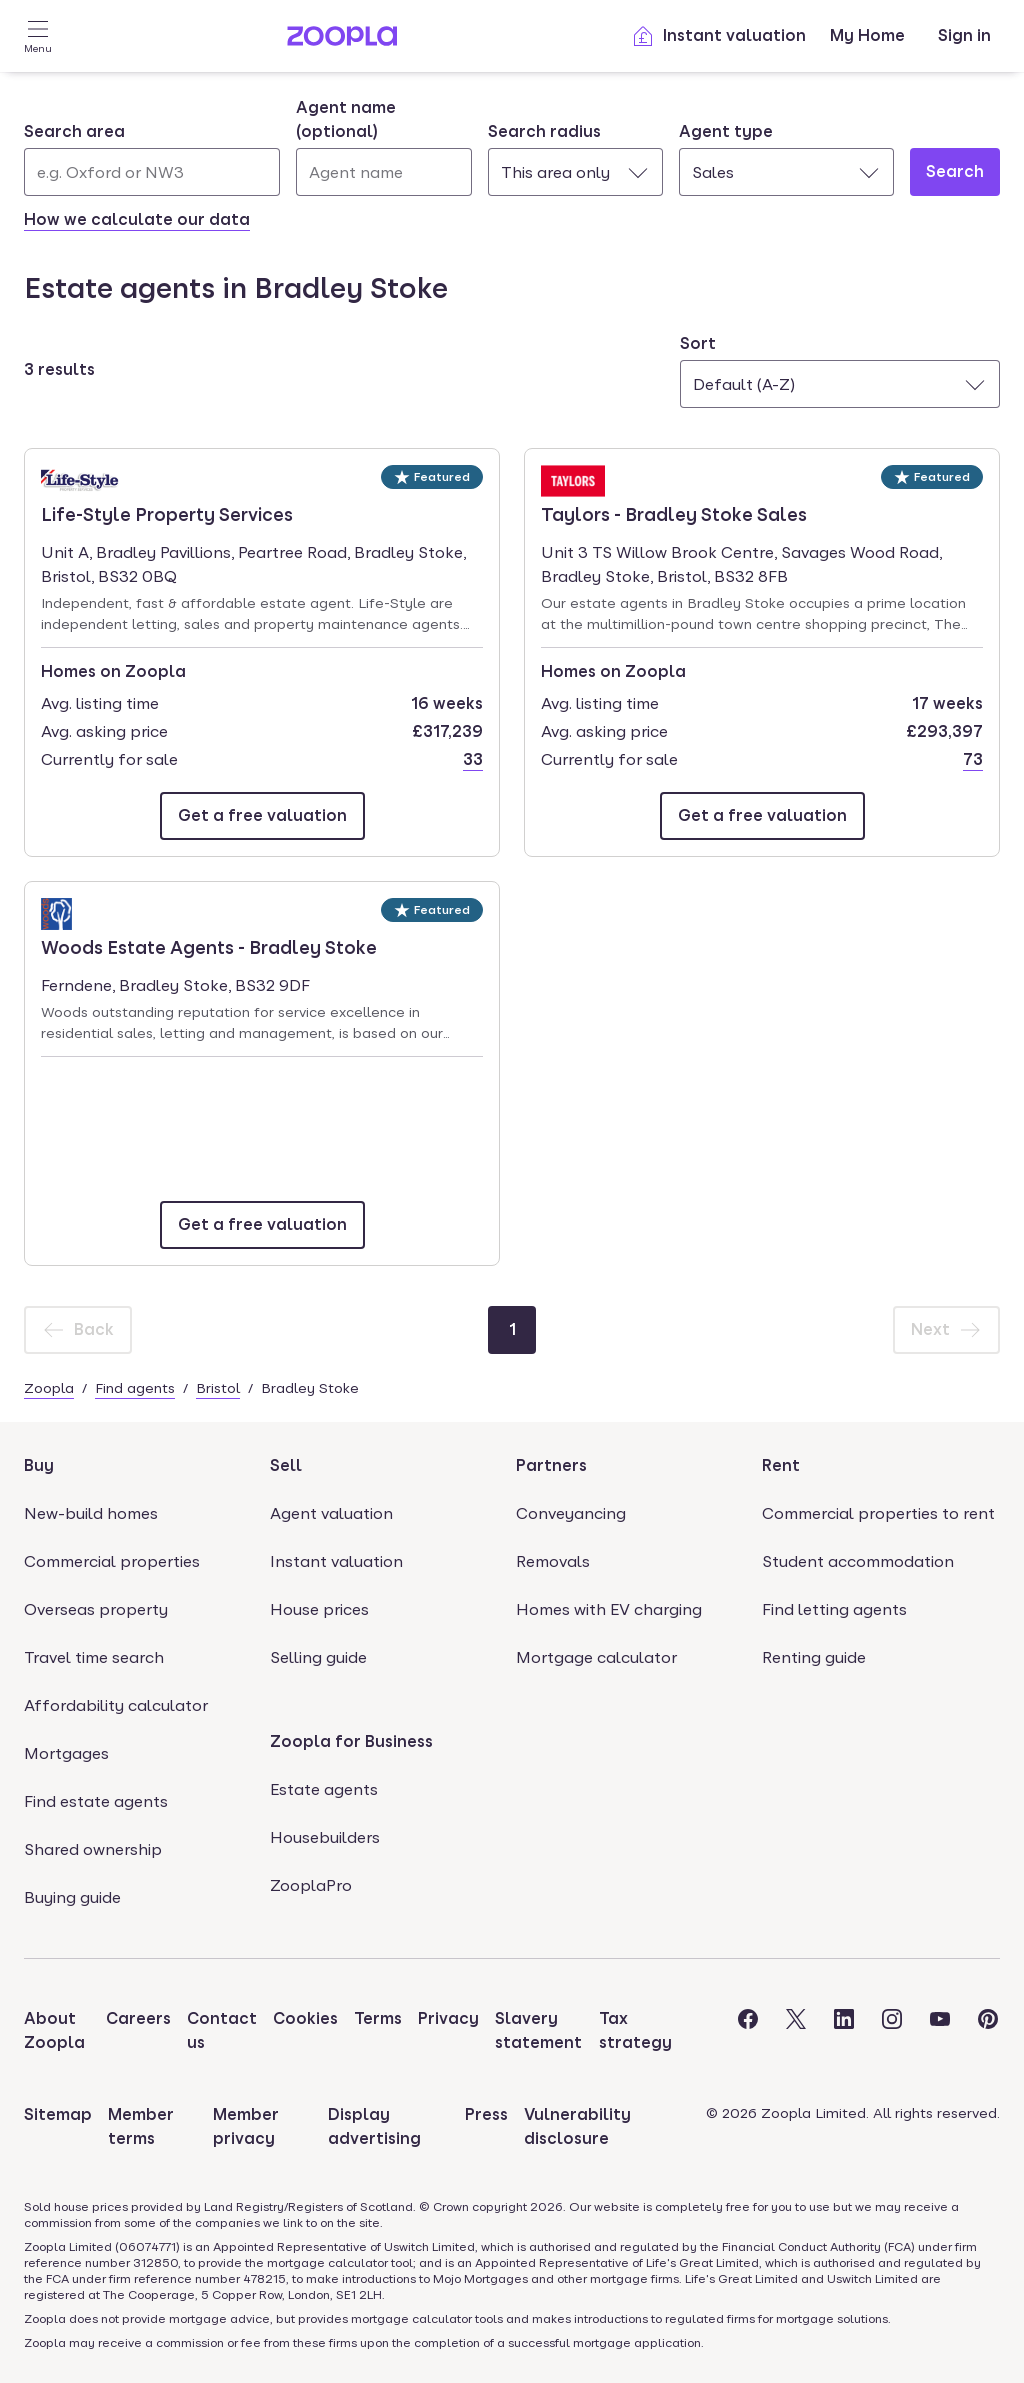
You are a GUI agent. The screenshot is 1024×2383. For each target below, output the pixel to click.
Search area (74, 131)
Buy (39, 1465)
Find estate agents (96, 1801)
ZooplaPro (311, 1885)
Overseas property (96, 1609)
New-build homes (91, 1513)
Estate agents (324, 1789)
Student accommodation (858, 1561)
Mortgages (66, 1753)
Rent (781, 1465)
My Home (867, 35)
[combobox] (152, 158)
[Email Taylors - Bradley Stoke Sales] (762, 816)
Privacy (448, 2018)
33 (473, 759)
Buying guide (72, 1897)
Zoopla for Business (351, 1741)
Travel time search (94, 1657)
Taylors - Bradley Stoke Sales (674, 513)
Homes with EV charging (609, 1609)
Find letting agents (834, 1609)
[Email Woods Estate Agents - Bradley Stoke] (262, 1225)
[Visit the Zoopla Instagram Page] (892, 2031)
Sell (286, 1465)
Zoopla (49, 1388)
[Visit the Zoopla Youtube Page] (940, 2031)
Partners (551, 1465)
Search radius (544, 131)
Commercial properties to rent (878, 1513)
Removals (553, 1561)
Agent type (726, 131)
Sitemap (58, 2114)
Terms (378, 2018)
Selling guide (318, 1657)
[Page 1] (512, 1330)
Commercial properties (112, 1561)
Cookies (305, 2018)
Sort (698, 343)
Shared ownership (93, 1849)
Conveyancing (571, 1513)
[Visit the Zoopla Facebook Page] (748, 2031)
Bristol (218, 1388)
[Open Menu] (38, 36)
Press (486, 2114)
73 (973, 759)
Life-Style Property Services (167, 513)
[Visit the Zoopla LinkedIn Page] (844, 2031)
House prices (319, 1609)
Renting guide (814, 1657)
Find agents (135, 1388)
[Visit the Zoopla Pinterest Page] (988, 2031)
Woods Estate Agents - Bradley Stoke (209, 946)
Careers (138, 2018)
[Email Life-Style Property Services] (262, 816)
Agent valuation (331, 1513)
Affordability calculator (116, 1705)
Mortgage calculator (596, 1657)
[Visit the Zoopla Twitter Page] (796, 2031)
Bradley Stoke (310, 1388)
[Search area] (152, 172)
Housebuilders (325, 1837)
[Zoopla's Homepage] (342, 40)
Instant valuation (718, 36)
